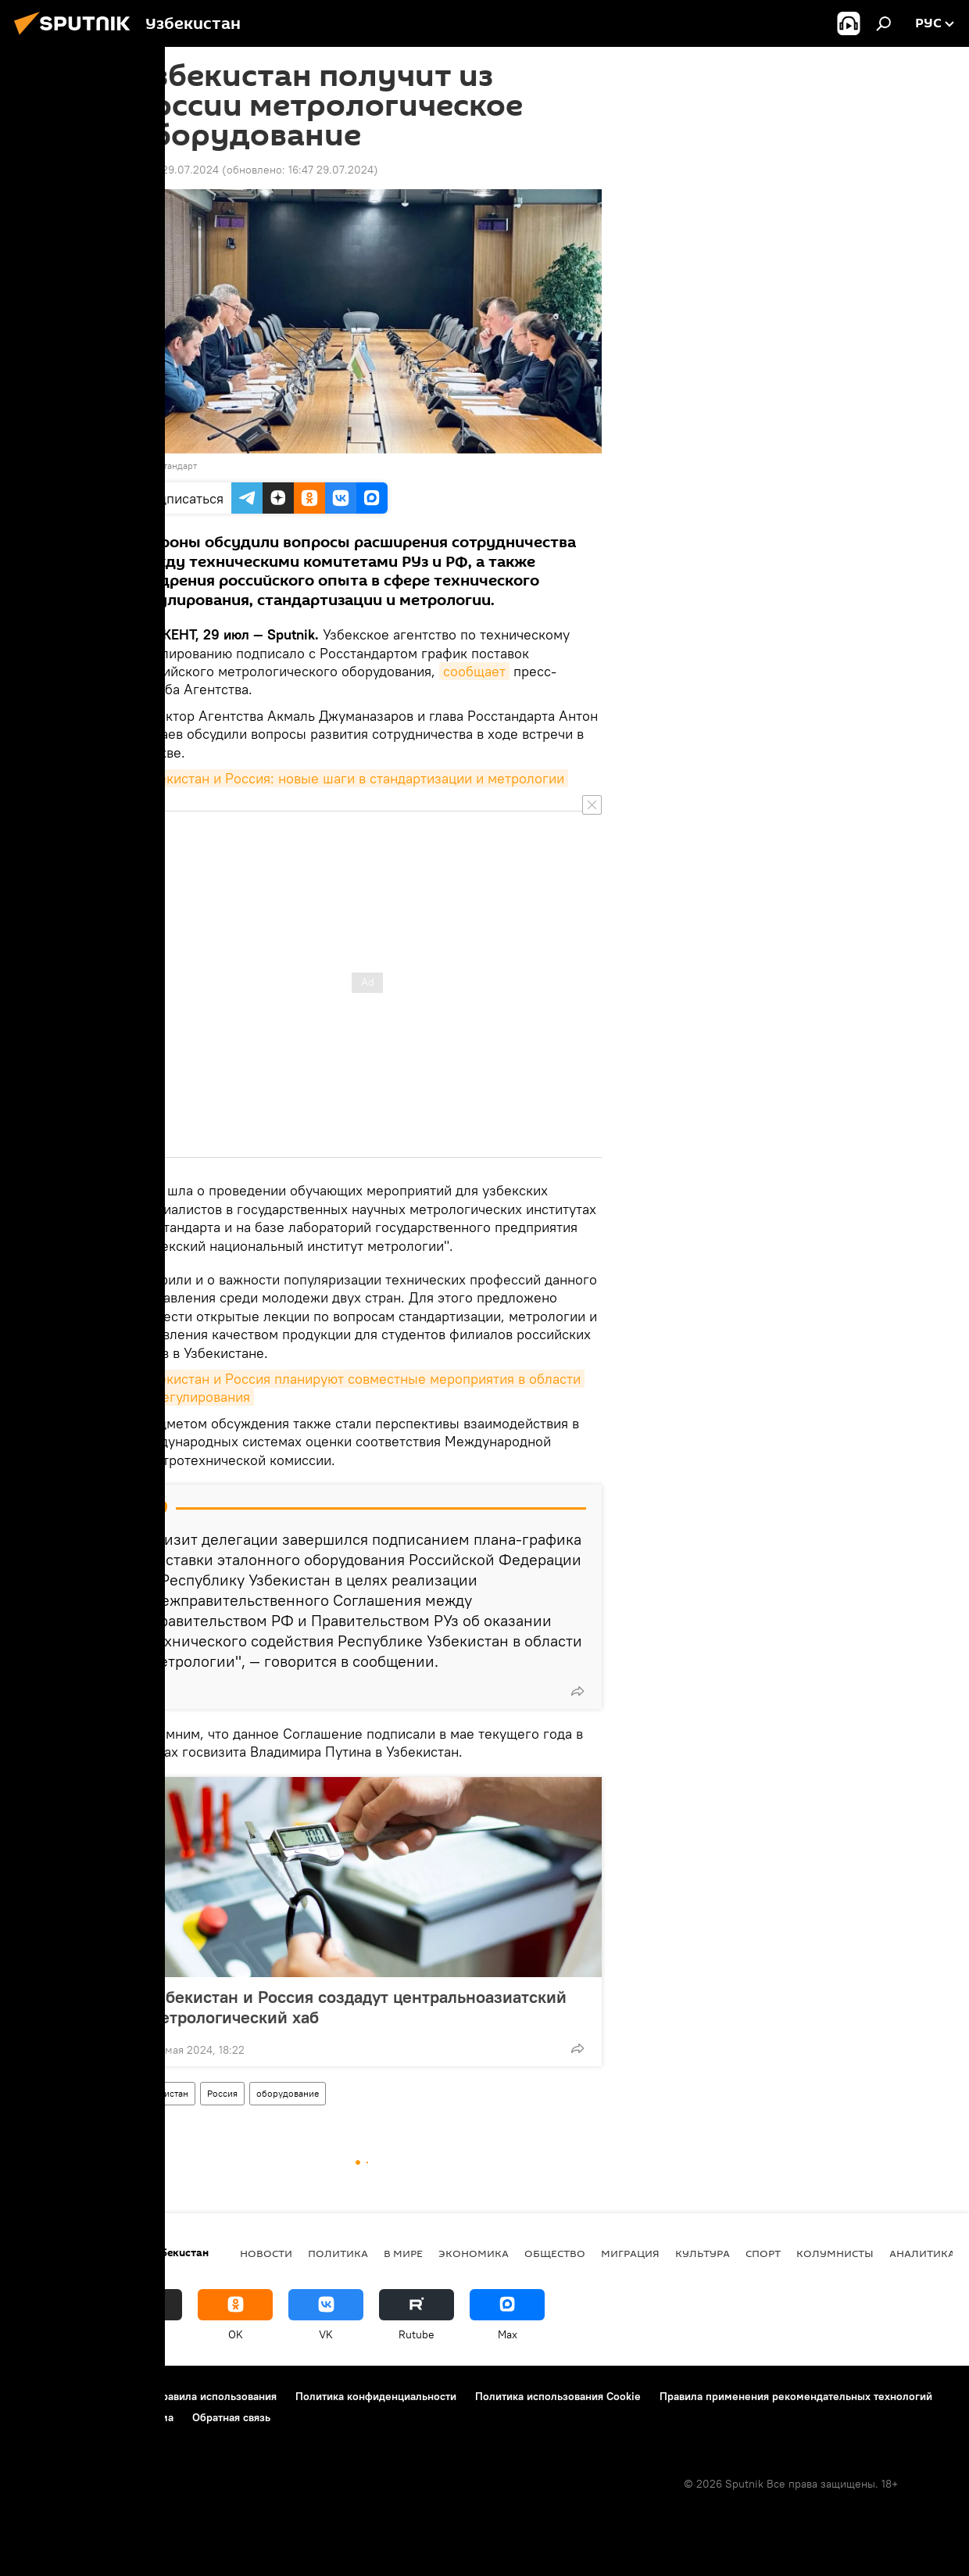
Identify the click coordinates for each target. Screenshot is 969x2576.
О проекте (42, 2396)
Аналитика (922, 2253)
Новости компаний (64, 2417)
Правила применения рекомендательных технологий (796, 2396)
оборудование (287, 2093)
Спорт (763, 2253)
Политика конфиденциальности (375, 2396)
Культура (702, 2253)
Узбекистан (164, 2093)
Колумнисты (835, 2253)
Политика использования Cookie (558, 2396)
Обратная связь (231, 2417)
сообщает (474, 671)
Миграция (630, 2253)
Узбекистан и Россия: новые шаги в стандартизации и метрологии (350, 778)
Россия (222, 2093)
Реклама (152, 2417)
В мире (403, 2253)
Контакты (111, 2396)
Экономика (473, 2253)
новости (266, 2253)
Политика (338, 2253)
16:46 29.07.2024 (176, 170)
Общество (554, 2253)
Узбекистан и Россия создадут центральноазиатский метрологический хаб (357, 2007)
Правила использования (215, 2396)
